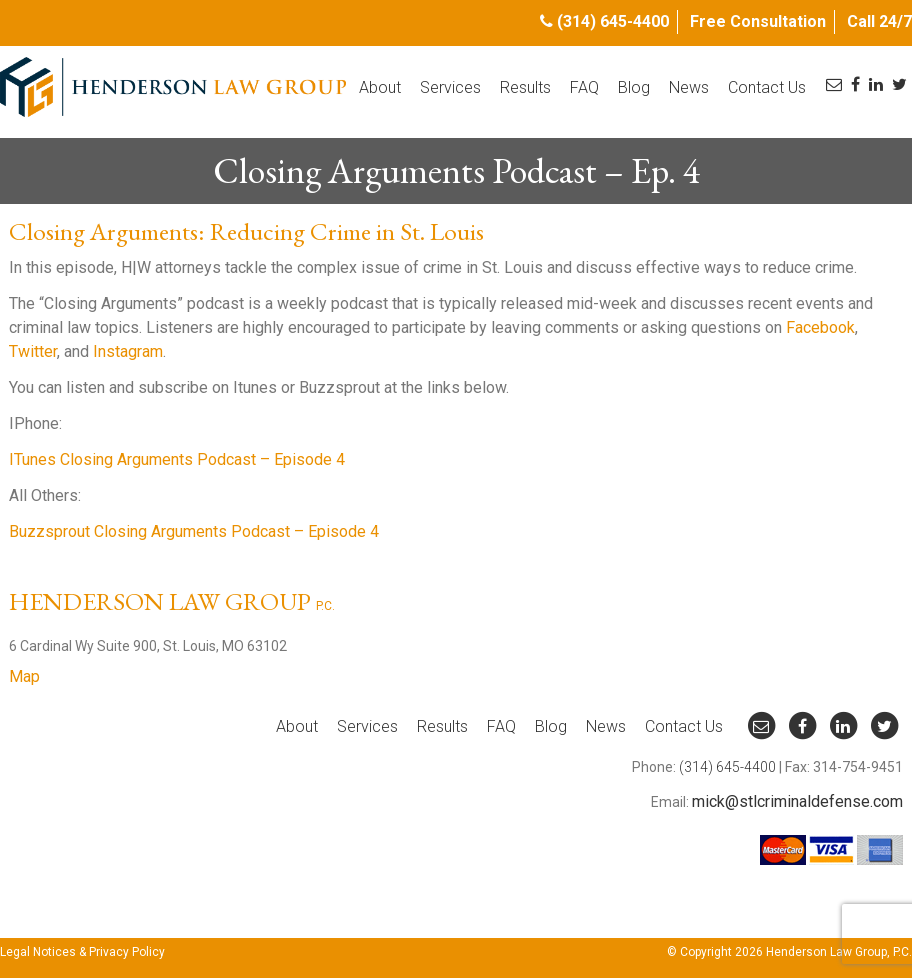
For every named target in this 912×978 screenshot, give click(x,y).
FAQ (584, 87)
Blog (634, 87)
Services (450, 87)
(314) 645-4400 (613, 21)
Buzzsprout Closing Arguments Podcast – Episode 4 (194, 531)
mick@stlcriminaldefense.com (797, 801)
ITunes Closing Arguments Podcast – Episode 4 (177, 459)
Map (24, 676)
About (380, 87)
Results (525, 87)
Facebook (820, 327)
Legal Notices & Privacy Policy (82, 952)
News (689, 87)
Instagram (128, 351)
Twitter (33, 351)
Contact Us (767, 87)
